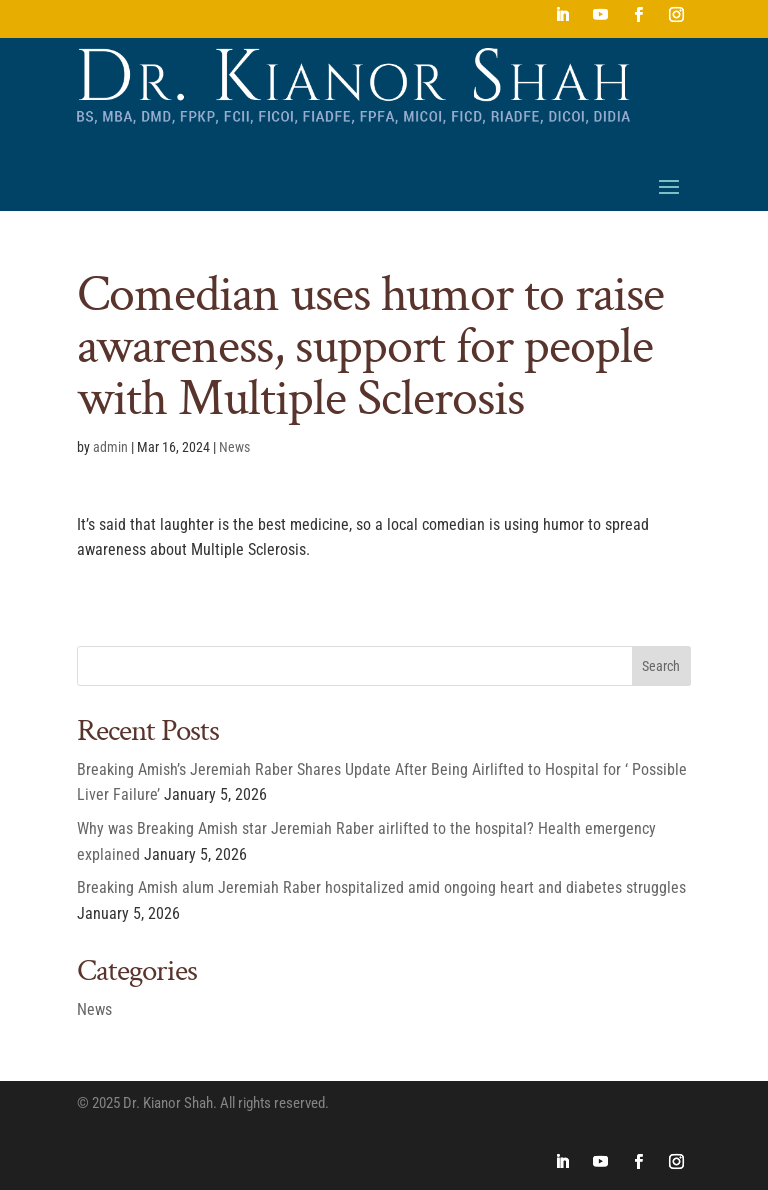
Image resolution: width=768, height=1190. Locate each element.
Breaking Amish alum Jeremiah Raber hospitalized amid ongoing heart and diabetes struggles (381, 887)
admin (110, 447)
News (234, 447)
